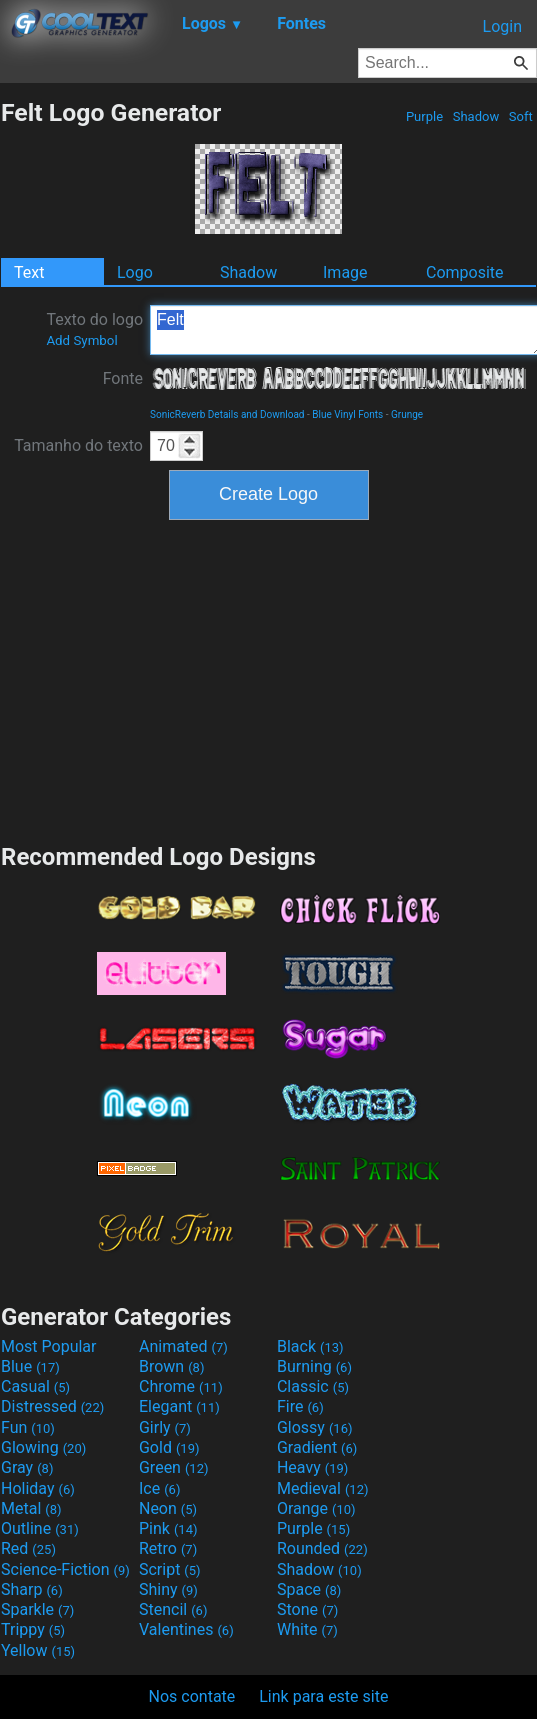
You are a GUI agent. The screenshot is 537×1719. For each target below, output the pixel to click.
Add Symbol (81, 340)
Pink (168, 1528)
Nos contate (192, 1696)
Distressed (52, 1406)
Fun (28, 1427)
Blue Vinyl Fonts (347, 414)
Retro (168, 1548)
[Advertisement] (269, 679)
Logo (135, 272)
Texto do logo (94, 329)
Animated (183, 1346)
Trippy (33, 1629)
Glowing (43, 1447)
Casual (35, 1386)
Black (310, 1346)
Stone (307, 1609)
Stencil (173, 1609)
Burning (314, 1366)
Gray (27, 1467)
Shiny (168, 1589)
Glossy (315, 1427)
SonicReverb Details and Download (227, 414)
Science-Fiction (65, 1569)
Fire (300, 1406)
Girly (165, 1427)
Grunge (407, 414)
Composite (465, 272)
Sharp (32, 1589)
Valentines (186, 1629)
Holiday (38, 1488)
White (307, 1629)
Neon (168, 1508)
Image (345, 272)
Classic (313, 1386)
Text (29, 272)
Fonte (123, 378)
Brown (171, 1366)
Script (170, 1569)
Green (174, 1467)
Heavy (312, 1467)
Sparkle (37, 1609)
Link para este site (323, 1696)
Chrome (181, 1386)
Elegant (179, 1406)
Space (309, 1589)
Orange (316, 1508)
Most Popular (49, 1346)
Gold (169, 1447)
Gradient (317, 1447)
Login (502, 26)
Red (28, 1548)
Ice (159, 1488)
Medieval (323, 1488)
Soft (521, 116)
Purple (425, 116)
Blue (30, 1366)
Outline (40, 1528)
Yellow (38, 1650)
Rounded (322, 1548)
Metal (31, 1508)
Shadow (475, 116)
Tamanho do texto (78, 445)
